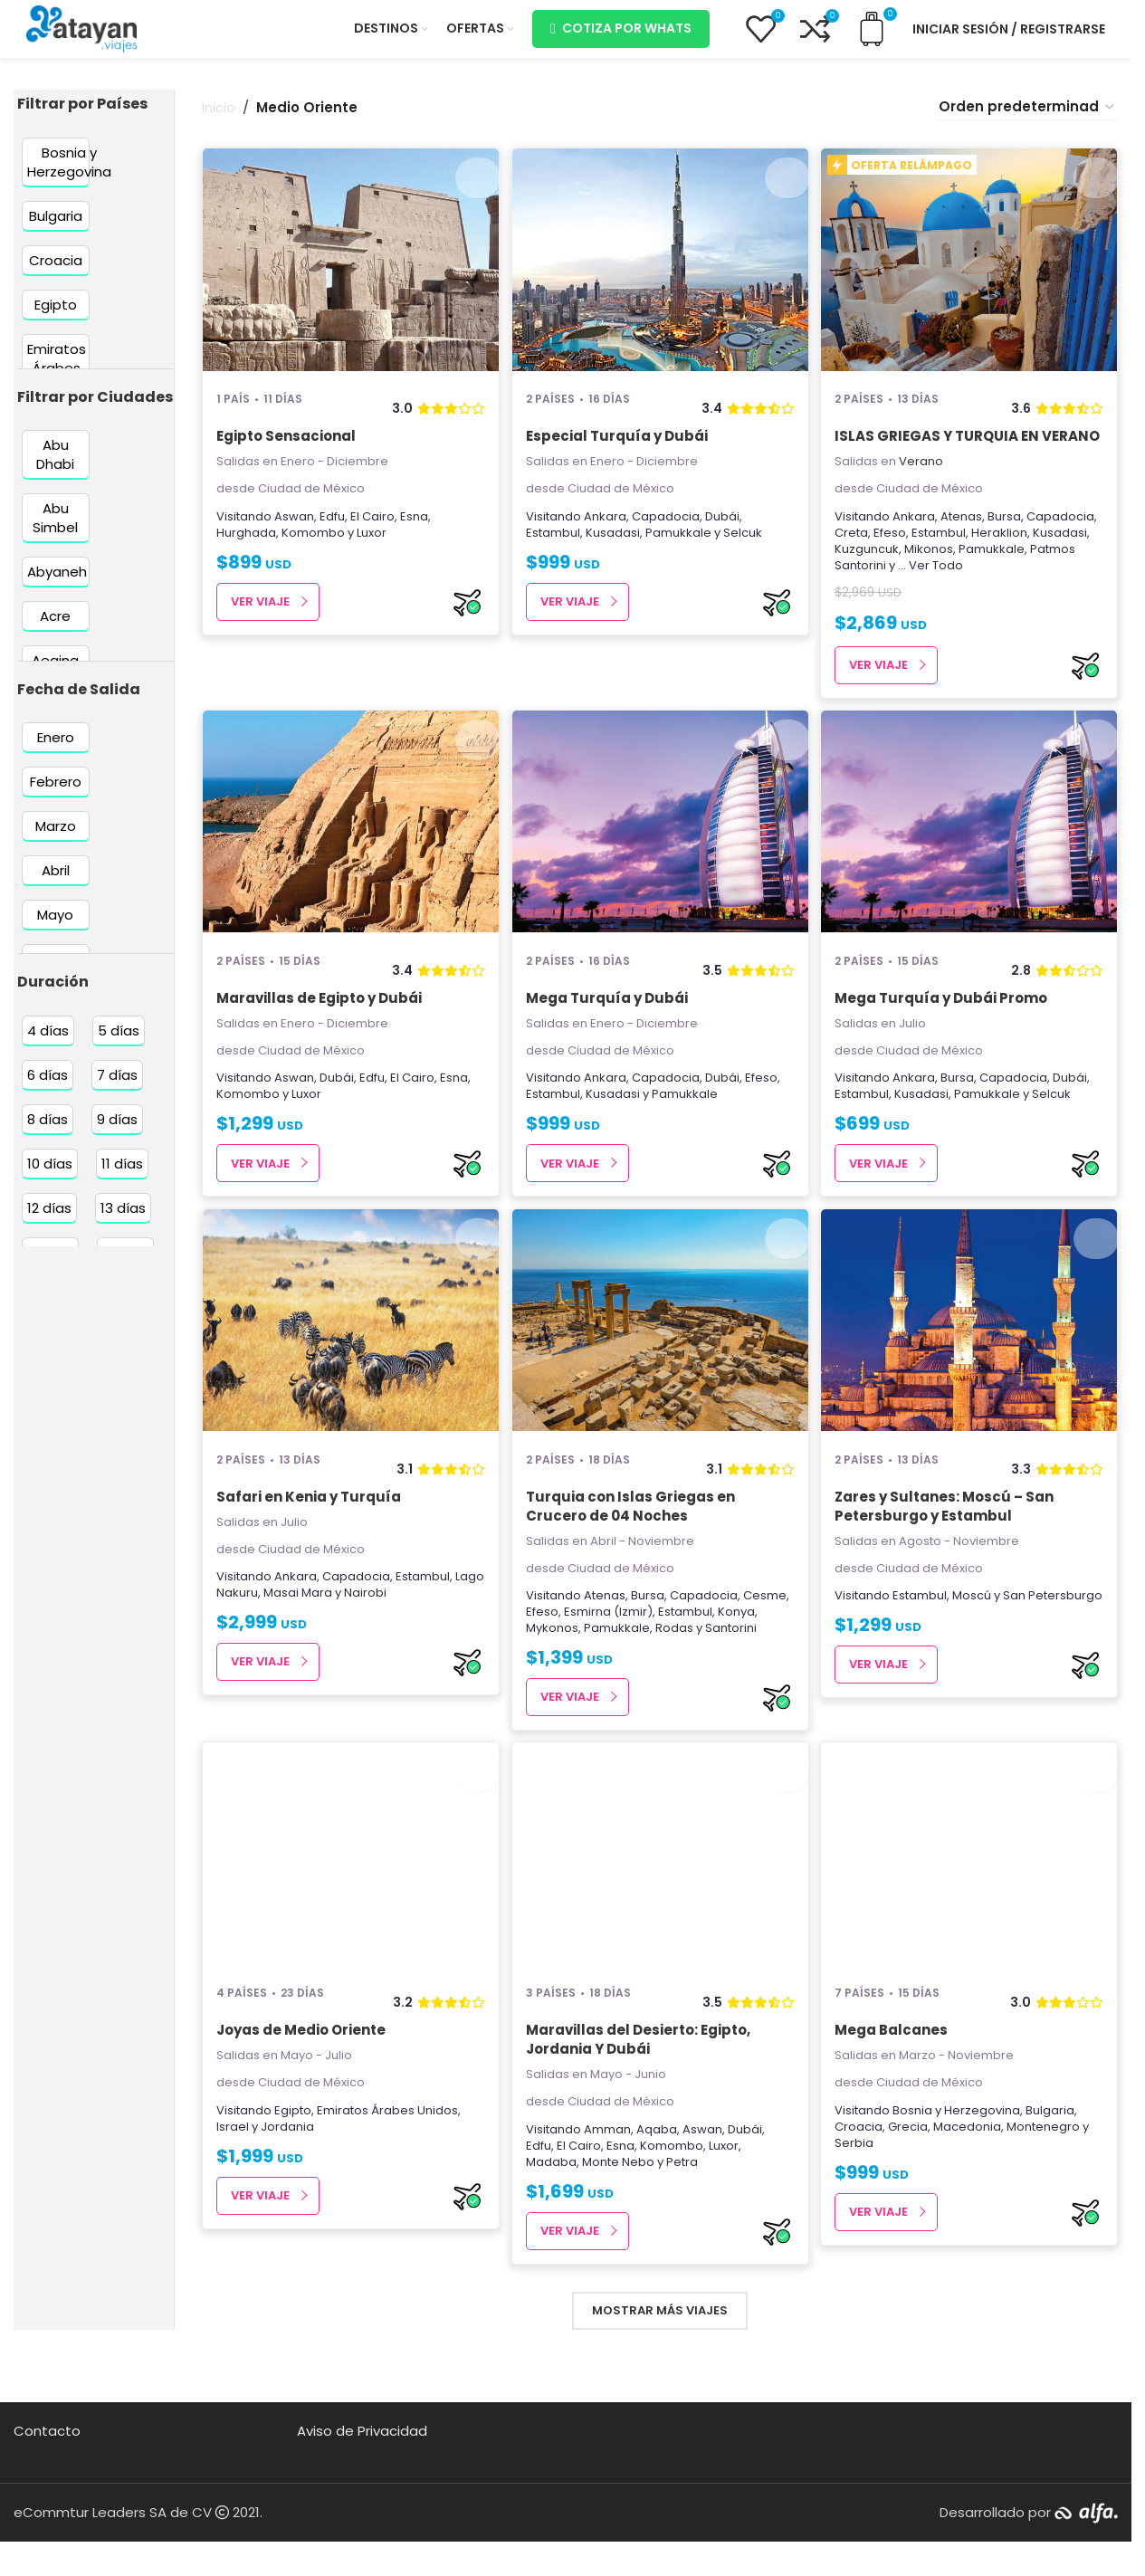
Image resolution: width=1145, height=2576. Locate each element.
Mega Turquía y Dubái (609, 1037)
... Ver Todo (935, 597)
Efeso (894, 565)
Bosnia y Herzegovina (961, 2163)
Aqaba (658, 2182)
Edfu (332, 530)
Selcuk (744, 546)
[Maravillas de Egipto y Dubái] (348, 863)
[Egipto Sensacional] (348, 276)
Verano (925, 494)
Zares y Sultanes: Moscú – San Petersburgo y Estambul (948, 1553)
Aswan (294, 530)
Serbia (858, 2196)
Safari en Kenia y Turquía (308, 1543)
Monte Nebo (620, 2215)
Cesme (766, 1642)
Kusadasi (614, 546)
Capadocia (667, 530)
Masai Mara (329, 1639)
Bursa (1009, 549)
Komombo (313, 546)
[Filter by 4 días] (48, 1044)
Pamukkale (680, 546)
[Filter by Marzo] (55, 840)
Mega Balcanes (895, 2084)
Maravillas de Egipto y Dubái (319, 1037)
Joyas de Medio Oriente (301, 2084)
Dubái (724, 530)
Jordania (287, 2180)
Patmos (1057, 581)
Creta (856, 565)
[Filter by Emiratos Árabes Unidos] (56, 381)
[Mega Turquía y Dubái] (660, 863)
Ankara (607, 530)
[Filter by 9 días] (117, 1133)
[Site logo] (81, 34)
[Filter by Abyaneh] (57, 586)
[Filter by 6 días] (47, 1089)
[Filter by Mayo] (55, 929)
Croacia (863, 2180)
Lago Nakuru (253, 1639)
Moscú (976, 1642)
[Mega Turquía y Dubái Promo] (971, 863)
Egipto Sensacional (286, 450)
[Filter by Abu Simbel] (55, 532)
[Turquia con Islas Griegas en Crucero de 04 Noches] (660, 1369)
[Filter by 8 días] (47, 1133)
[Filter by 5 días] (118, 1044)
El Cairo (372, 530)
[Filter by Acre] (55, 630)
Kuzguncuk (871, 581)
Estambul (555, 546)
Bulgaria (1054, 2163)
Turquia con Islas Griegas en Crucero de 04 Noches (632, 1553)
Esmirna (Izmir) (610, 1658)
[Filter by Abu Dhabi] (55, 469)
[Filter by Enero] (55, 751)
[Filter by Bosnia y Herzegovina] (69, 176)
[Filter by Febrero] (55, 796)
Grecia (912, 2180)
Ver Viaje (260, 616)
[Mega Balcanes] (971, 1910)
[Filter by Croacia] (55, 273)
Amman (609, 2182)
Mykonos (554, 1675)
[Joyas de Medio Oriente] (348, 1910)
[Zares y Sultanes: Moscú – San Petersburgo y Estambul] (971, 1369)
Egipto (292, 2163)
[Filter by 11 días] (122, 1178)
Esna (414, 530)
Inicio (218, 121)
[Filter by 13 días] (123, 1222)
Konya (738, 1658)
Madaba (553, 2215)
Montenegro (1047, 2180)
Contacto (47, 2484)
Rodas (676, 1675)
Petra (684, 2215)
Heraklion (1004, 565)
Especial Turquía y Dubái (619, 450)
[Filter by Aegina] (55, 674)
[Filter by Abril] (55, 884)
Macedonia (972, 2180)
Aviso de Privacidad (362, 2484)
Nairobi (397, 1639)
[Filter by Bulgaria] (55, 229)
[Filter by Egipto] (55, 318)
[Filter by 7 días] (117, 1089)
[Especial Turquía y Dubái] (660, 276)
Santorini (865, 597)
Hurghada (246, 546)
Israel (232, 2180)
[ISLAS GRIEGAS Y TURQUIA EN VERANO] (971, 276)
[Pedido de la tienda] (1027, 122)
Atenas (966, 549)
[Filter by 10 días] (49, 1178)
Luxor (371, 546)
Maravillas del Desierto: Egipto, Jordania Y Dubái (640, 2094)
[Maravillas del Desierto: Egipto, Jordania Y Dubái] (660, 1910)
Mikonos (933, 581)
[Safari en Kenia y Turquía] (348, 1369)
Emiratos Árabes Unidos (387, 2163)
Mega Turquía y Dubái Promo (945, 1037)
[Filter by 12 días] (49, 1222)
